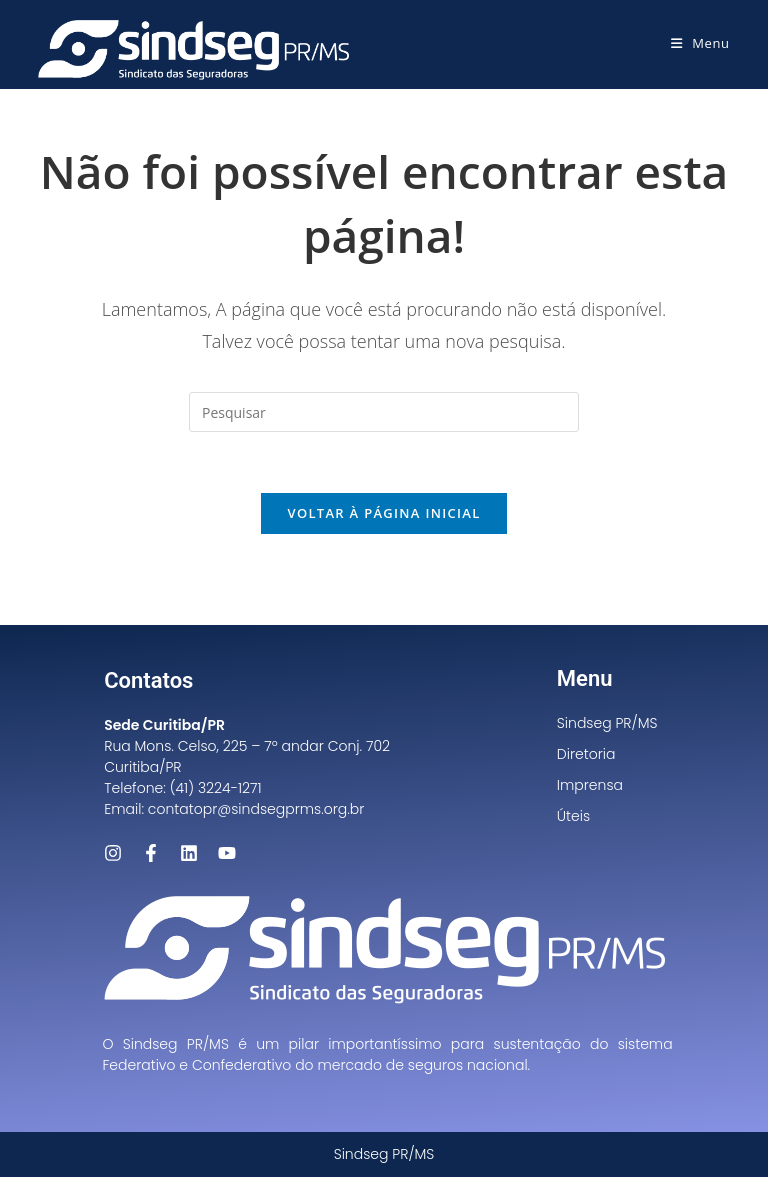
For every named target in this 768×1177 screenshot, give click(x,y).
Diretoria (586, 754)
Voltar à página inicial (383, 513)
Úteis (573, 816)
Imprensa (590, 785)
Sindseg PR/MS (607, 723)
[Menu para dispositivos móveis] (700, 43)
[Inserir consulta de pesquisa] (384, 412)
